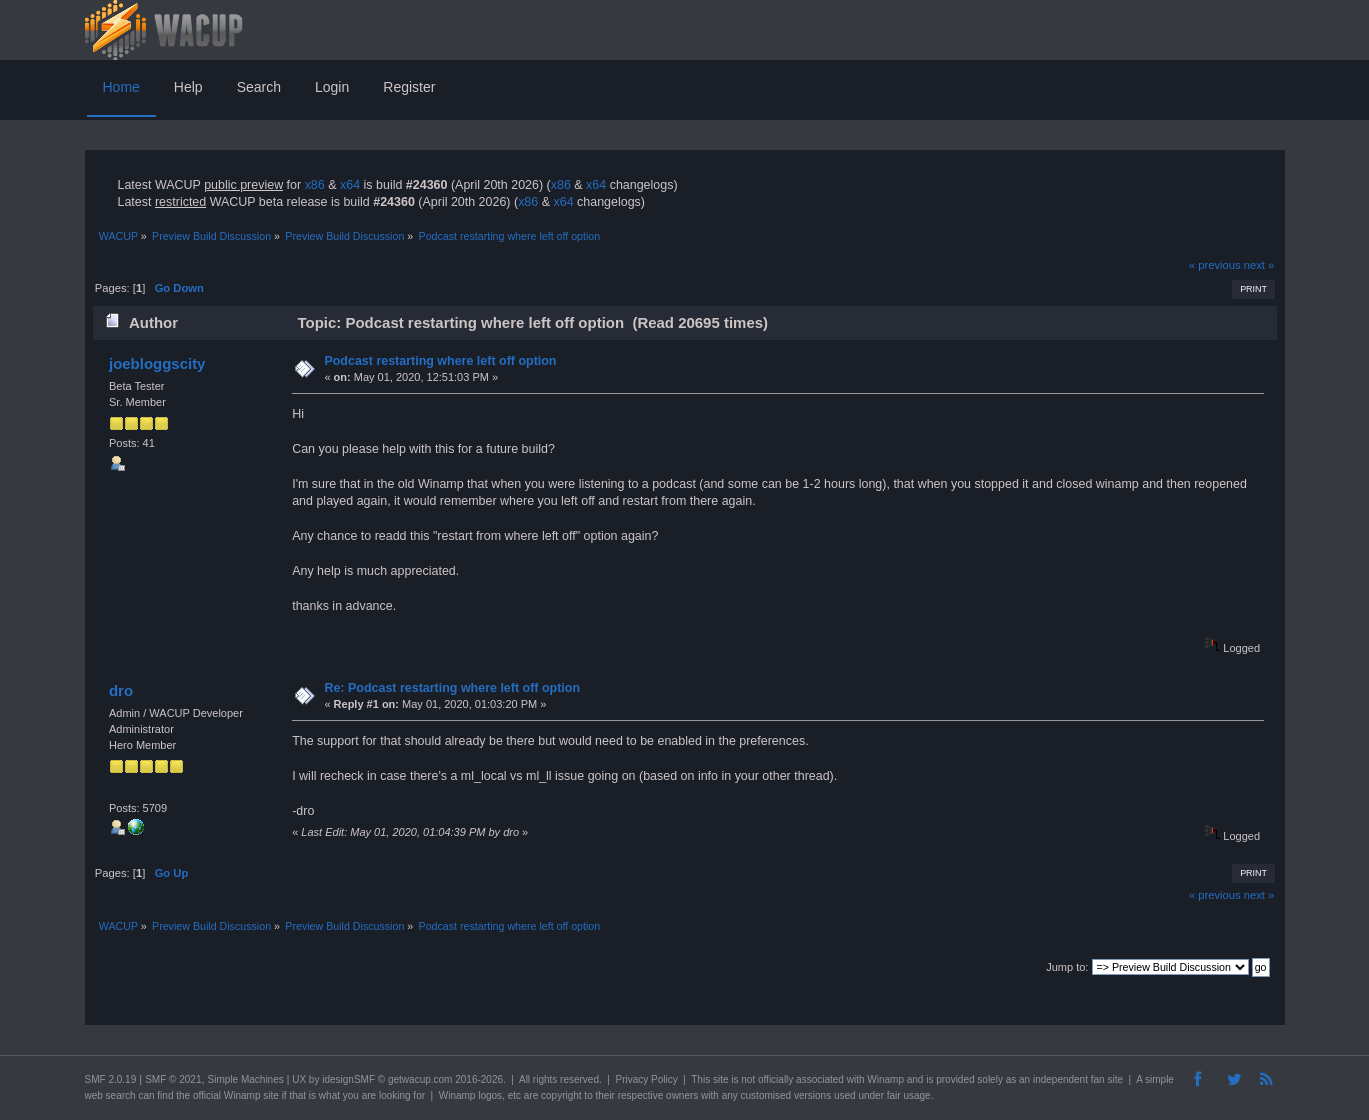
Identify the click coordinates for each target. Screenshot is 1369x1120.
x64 (350, 185)
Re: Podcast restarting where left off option (452, 688)
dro (121, 690)
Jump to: (1067, 967)
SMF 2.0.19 (111, 1079)
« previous (1215, 265)
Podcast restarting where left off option (440, 361)
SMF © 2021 (173, 1079)
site (721, 1079)
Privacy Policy (646, 1079)
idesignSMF (348, 1079)
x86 (315, 185)
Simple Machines (246, 1079)
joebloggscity (157, 363)
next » (1259, 265)
